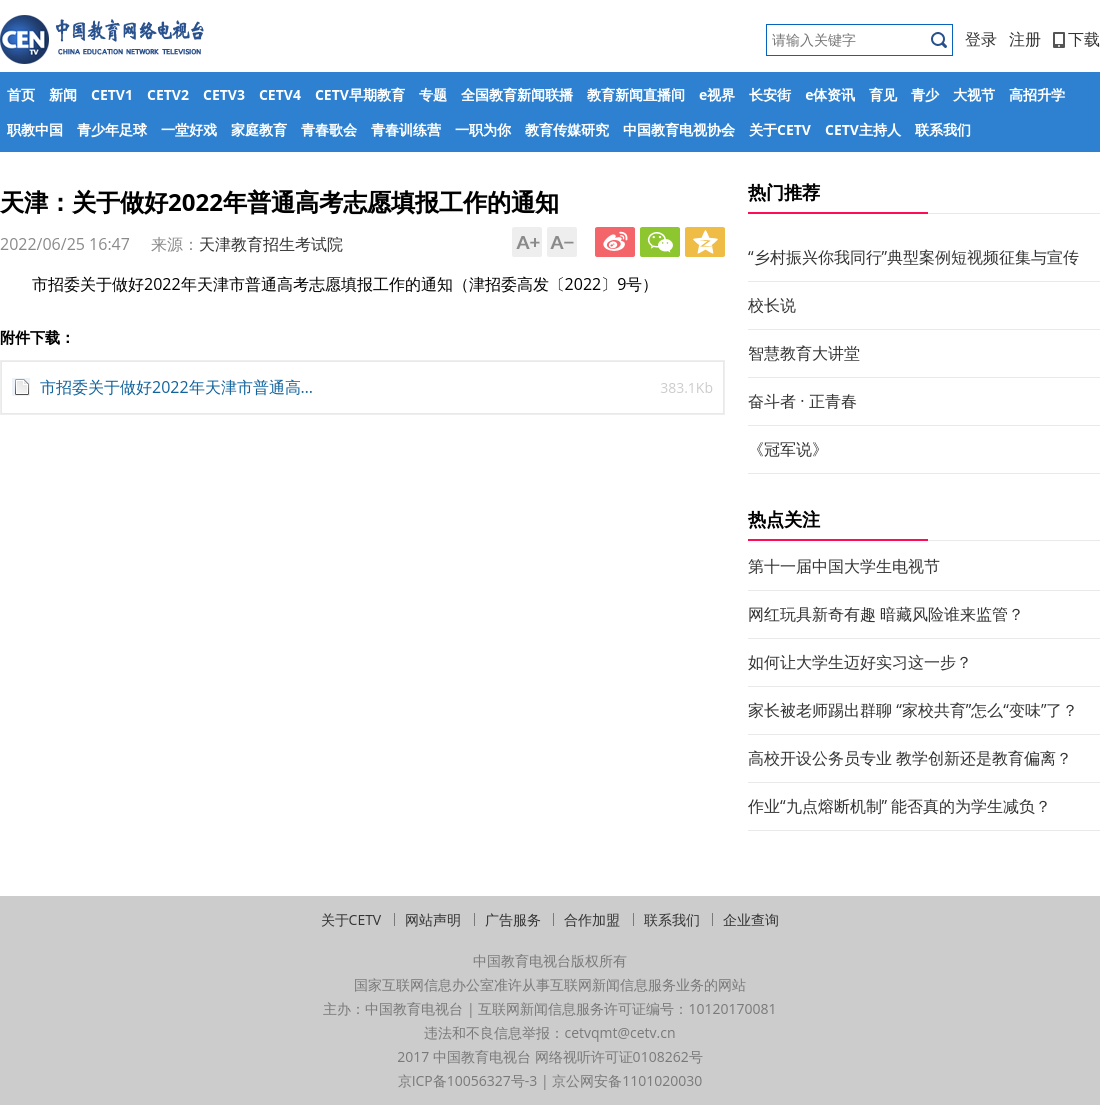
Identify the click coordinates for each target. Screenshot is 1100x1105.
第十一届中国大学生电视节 (844, 566)
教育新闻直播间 (636, 94)
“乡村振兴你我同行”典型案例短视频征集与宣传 (913, 257)
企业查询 (751, 919)
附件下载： (37, 337)
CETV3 (224, 94)
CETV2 (168, 94)
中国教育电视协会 (679, 129)
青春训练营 (406, 129)
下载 (1076, 39)
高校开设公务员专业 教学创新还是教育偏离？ (910, 758)
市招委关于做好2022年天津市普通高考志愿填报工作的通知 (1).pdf (180, 387)
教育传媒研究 (567, 129)
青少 (925, 94)
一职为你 (483, 129)
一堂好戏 (189, 129)
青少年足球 (112, 129)
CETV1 (112, 94)
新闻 (63, 94)
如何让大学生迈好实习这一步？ (860, 662)
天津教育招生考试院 (271, 244)
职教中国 (35, 129)
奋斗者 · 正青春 (802, 401)
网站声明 (433, 919)
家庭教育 (259, 129)
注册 (1025, 39)
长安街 (770, 94)
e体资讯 (830, 94)
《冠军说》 (788, 449)
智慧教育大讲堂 (804, 353)
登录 (981, 39)
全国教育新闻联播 (517, 94)
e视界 (717, 94)
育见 (883, 94)
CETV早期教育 (360, 94)
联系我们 (943, 129)
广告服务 (513, 919)
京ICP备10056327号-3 (468, 1080)
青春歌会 (329, 129)
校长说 (772, 305)
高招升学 (1037, 94)
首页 (21, 94)
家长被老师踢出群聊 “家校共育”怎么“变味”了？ (913, 710)
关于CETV (780, 129)
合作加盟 (592, 919)
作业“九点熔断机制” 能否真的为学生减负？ (899, 806)
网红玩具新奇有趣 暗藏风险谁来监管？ (886, 614)
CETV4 (280, 94)
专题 (433, 94)
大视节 (974, 94)
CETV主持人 (863, 129)
